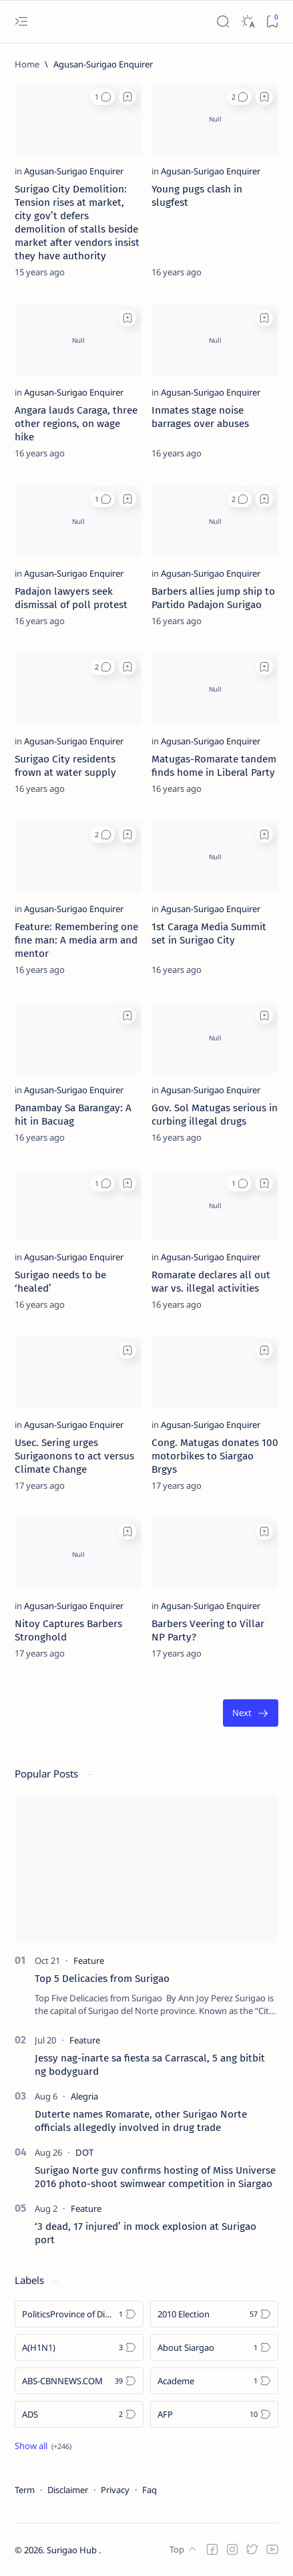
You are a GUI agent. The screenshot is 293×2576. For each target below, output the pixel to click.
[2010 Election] (214, 2314)
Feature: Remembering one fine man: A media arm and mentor (76, 940)
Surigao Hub (73, 2550)
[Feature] (88, 1960)
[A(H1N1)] (79, 2347)
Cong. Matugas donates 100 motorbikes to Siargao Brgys (215, 1456)
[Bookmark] (272, 21)
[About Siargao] (214, 2347)
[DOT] (84, 2152)
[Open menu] (21, 21)
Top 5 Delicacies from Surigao (102, 1979)
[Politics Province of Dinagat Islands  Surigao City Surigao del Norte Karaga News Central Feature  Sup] (79, 2314)
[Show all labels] (43, 2445)
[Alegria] (84, 2096)
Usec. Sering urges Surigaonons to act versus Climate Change (74, 1456)
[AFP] (214, 2414)
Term (25, 2490)
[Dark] (247, 21)
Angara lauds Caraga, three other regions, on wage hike (76, 423)
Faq (149, 2490)
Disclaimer (67, 2490)
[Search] (222, 21)
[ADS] (79, 2414)
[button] (102, 97)
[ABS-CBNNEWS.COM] (79, 2381)
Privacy (115, 2490)
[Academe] (214, 2381)
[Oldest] (250, 1713)
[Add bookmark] (127, 97)
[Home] (27, 64)
